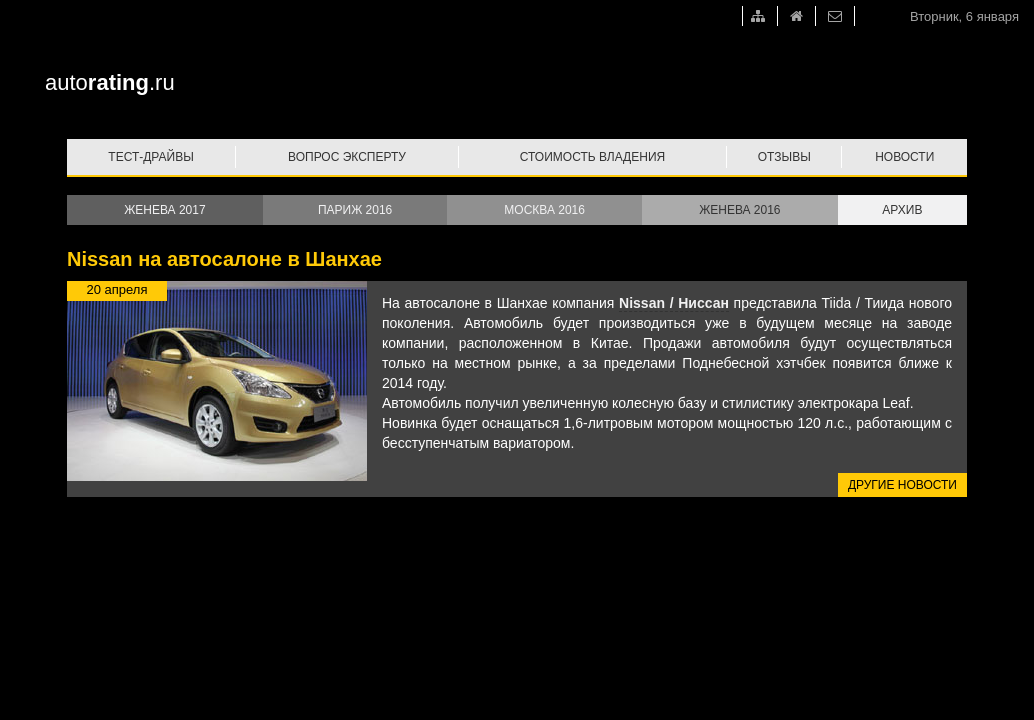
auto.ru (110, 82)
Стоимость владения (592, 157)
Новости (904, 157)
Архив (902, 210)
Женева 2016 (739, 210)
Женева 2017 (164, 210)
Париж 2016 (355, 210)
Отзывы (784, 157)
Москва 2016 (544, 210)
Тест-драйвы (151, 157)
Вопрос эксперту (347, 157)
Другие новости (902, 485)
